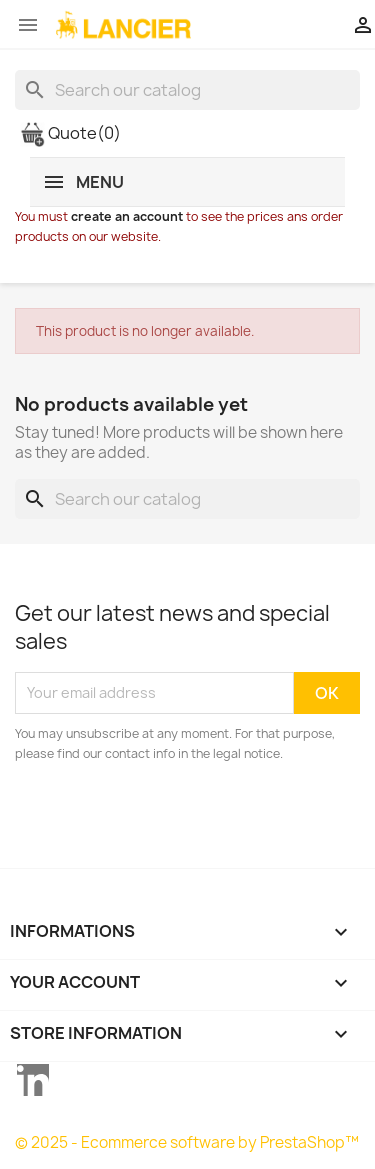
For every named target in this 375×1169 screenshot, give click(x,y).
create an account (127, 216)
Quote (70, 133)
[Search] (187, 90)
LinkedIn (33, 1080)
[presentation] (182, 819)
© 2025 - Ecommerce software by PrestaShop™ (187, 1142)
